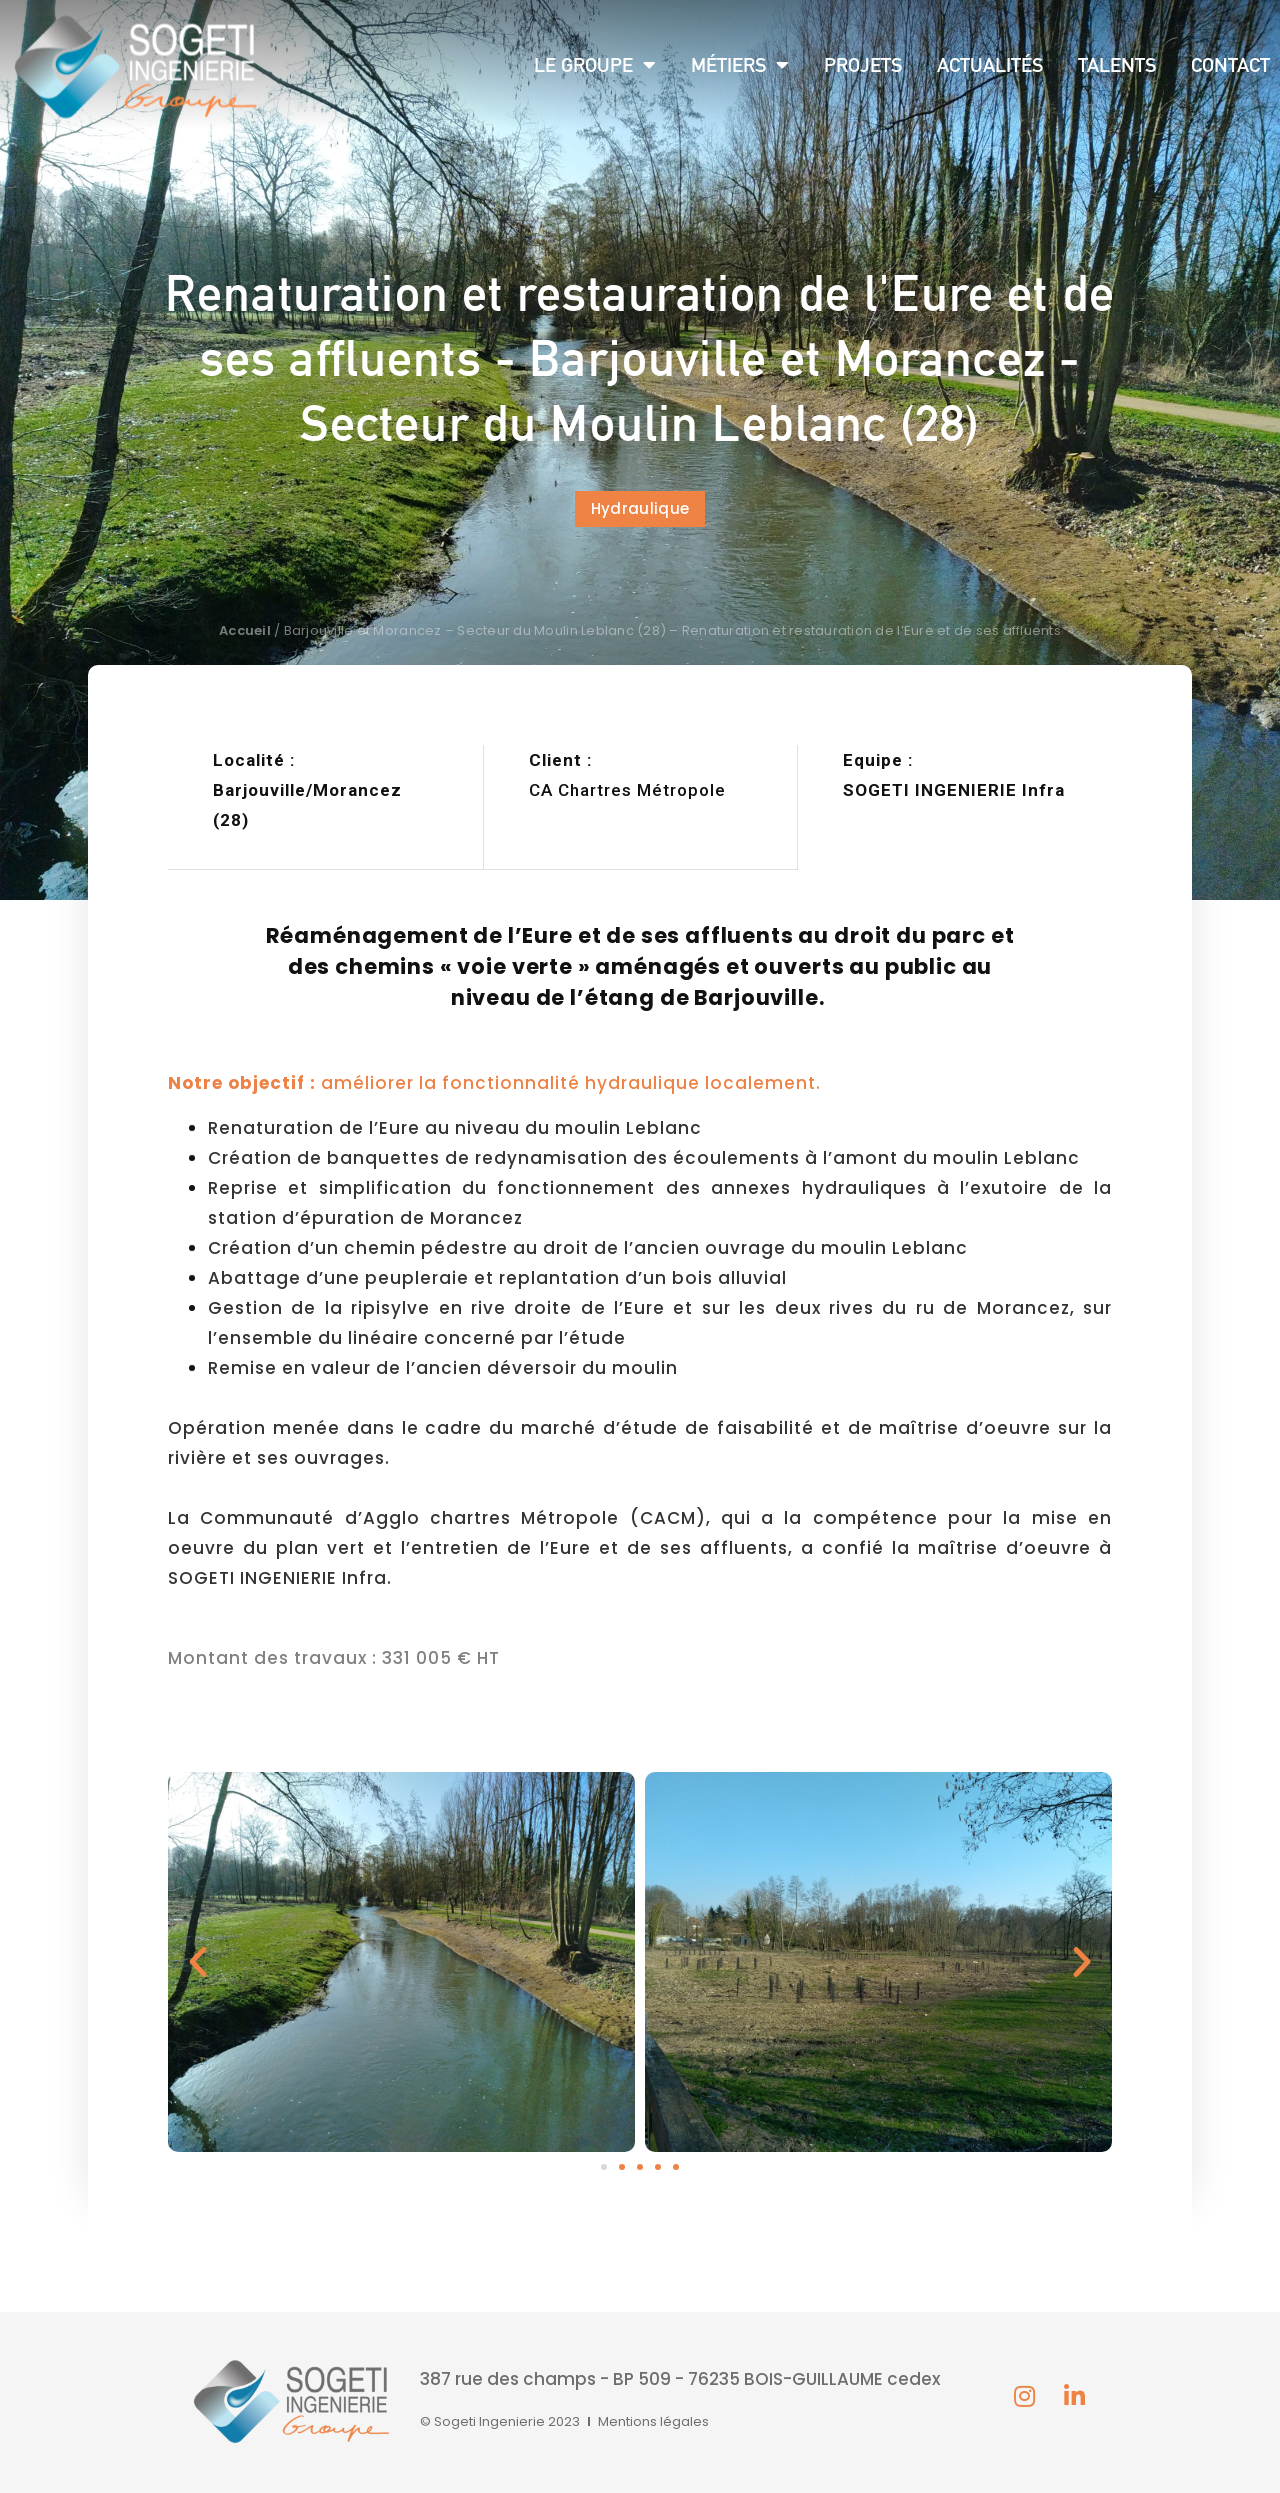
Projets (863, 65)
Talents (1117, 65)
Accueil (245, 630)
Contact (1230, 65)
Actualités (990, 65)
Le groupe (595, 65)
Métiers (740, 65)
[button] (640, 509)
